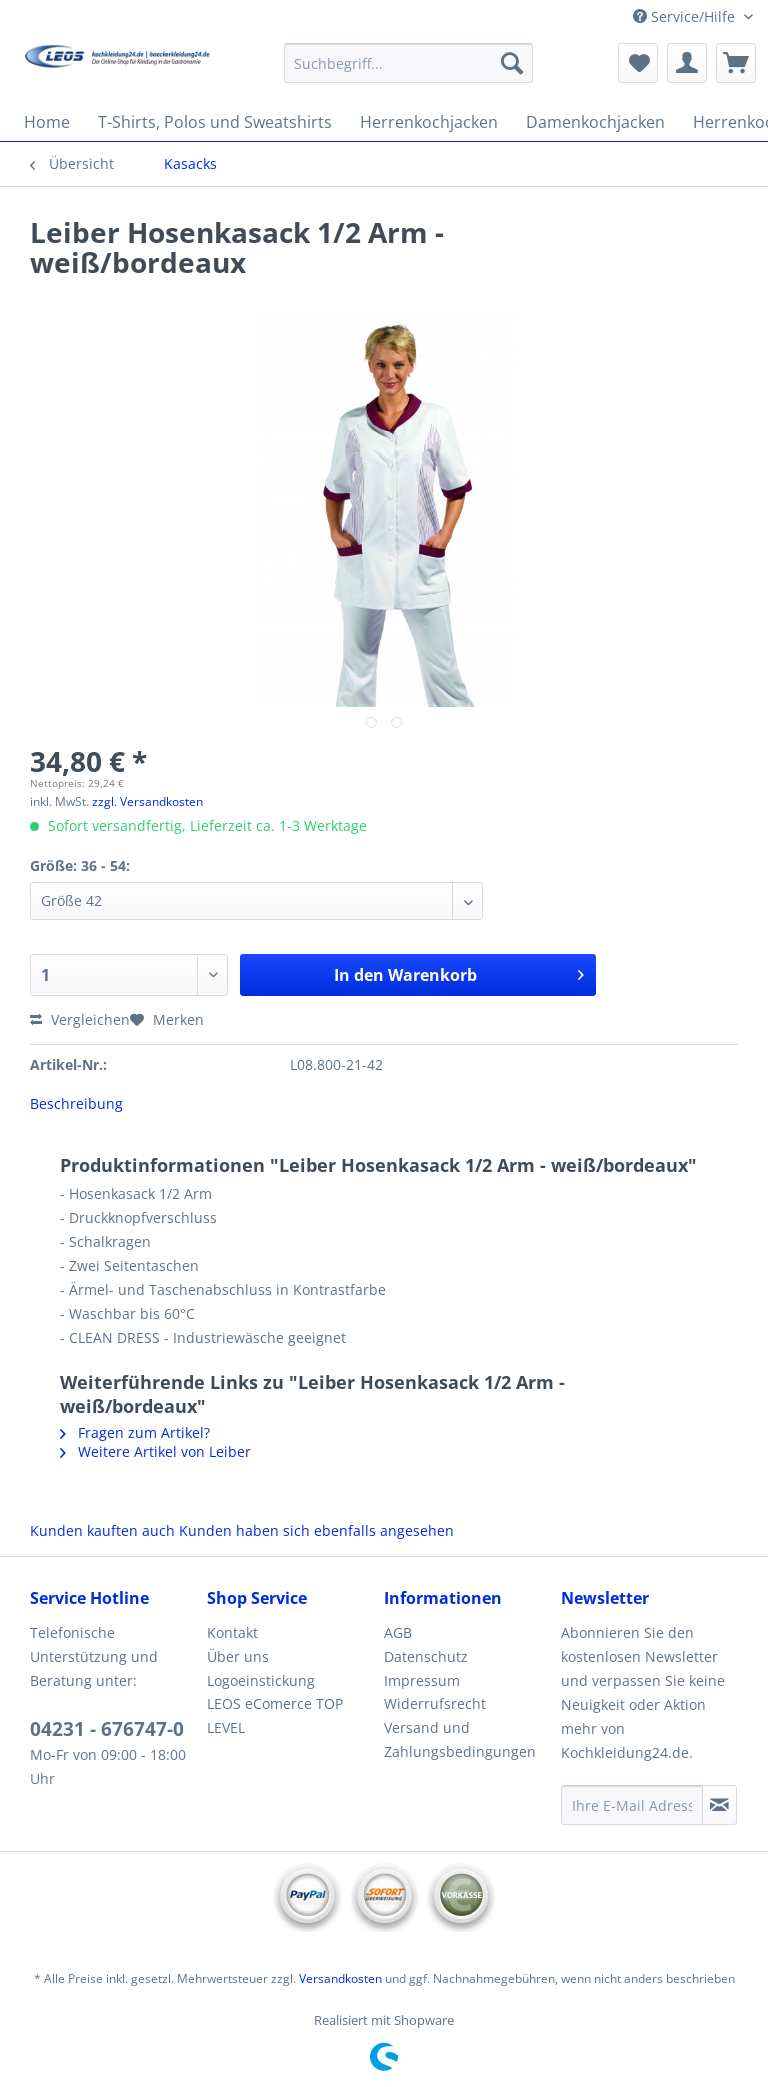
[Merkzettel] (638, 63)
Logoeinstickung (261, 1680)
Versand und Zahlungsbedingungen (460, 1739)
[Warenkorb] (736, 63)
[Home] (47, 122)
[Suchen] (512, 63)
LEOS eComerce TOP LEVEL (275, 1715)
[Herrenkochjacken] (429, 122)
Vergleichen (80, 1019)
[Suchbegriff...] (409, 63)
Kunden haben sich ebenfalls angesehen (316, 1530)
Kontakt (232, 1632)
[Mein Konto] (687, 63)
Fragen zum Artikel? (135, 1432)
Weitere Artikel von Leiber (155, 1451)
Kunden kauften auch (102, 1530)
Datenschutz (426, 1656)
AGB (398, 1632)
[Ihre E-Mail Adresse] (632, 1805)
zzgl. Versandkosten (147, 801)
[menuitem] (409, 72)
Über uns (238, 1656)
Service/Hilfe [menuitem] (686, 16)
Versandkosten (340, 1978)
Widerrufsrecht (435, 1703)
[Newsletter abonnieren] (719, 1805)
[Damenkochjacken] (595, 122)
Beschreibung (76, 1103)
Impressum (422, 1680)
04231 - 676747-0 (107, 1729)
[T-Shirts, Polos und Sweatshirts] (215, 122)
